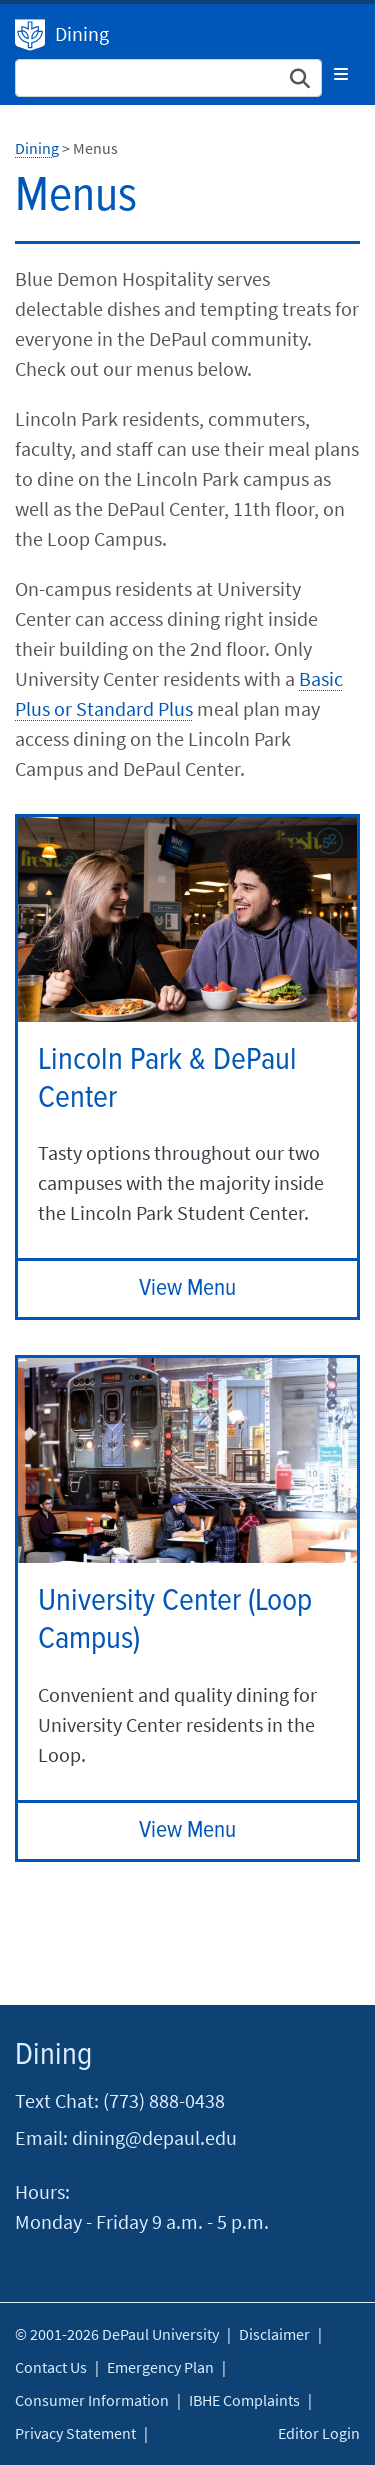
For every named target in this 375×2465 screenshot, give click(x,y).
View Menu (187, 1288)
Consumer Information (92, 2400)
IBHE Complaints (244, 2400)
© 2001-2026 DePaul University (117, 2334)
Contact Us (51, 2367)
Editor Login (319, 2433)
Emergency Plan (160, 2367)
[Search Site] (168, 78)
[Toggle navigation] (341, 74)
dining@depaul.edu (154, 2137)
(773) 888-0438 (164, 2100)
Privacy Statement (75, 2433)
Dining (30, 35)
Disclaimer (274, 2334)
